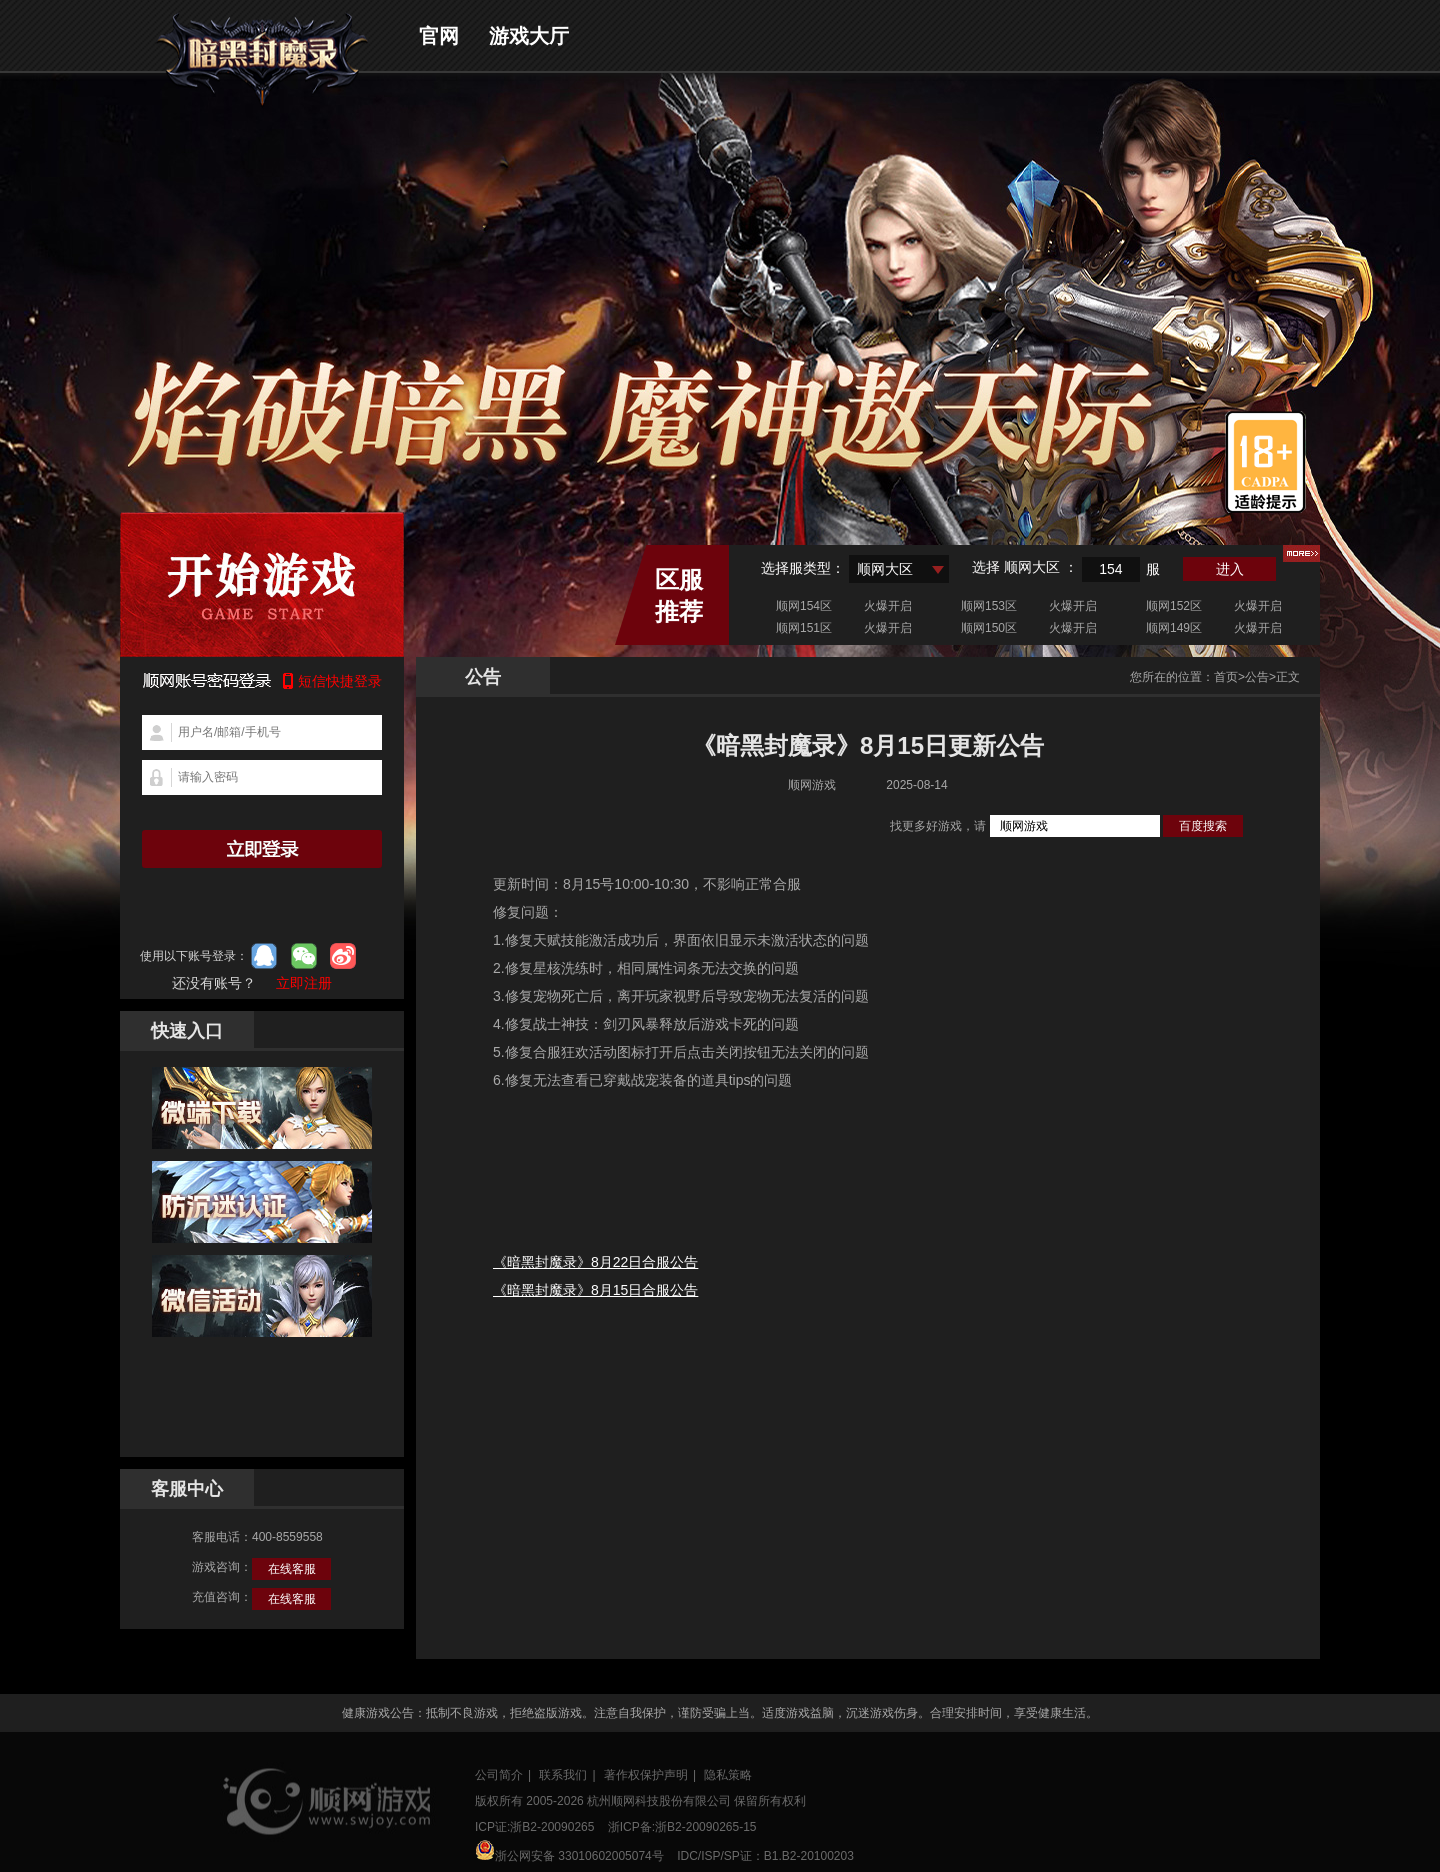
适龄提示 (1265, 462)
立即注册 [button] (304, 983)
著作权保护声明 (646, 1775)
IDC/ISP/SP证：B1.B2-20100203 (765, 1856)
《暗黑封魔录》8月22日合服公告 (595, 1262)
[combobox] (899, 569)
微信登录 (304, 956)
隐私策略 (728, 1775)
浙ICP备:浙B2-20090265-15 (682, 1827)
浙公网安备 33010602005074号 (569, 1851)
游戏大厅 (529, 36)
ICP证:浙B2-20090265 (534, 1827)
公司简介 (499, 1775)
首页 (1226, 677)
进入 (1230, 569)
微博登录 (343, 956)
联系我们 (563, 1775)
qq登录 (264, 956)
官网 (439, 36)
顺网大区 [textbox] (885, 569)
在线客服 (292, 1569)
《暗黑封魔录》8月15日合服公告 (595, 1290)
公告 (1257, 677)
